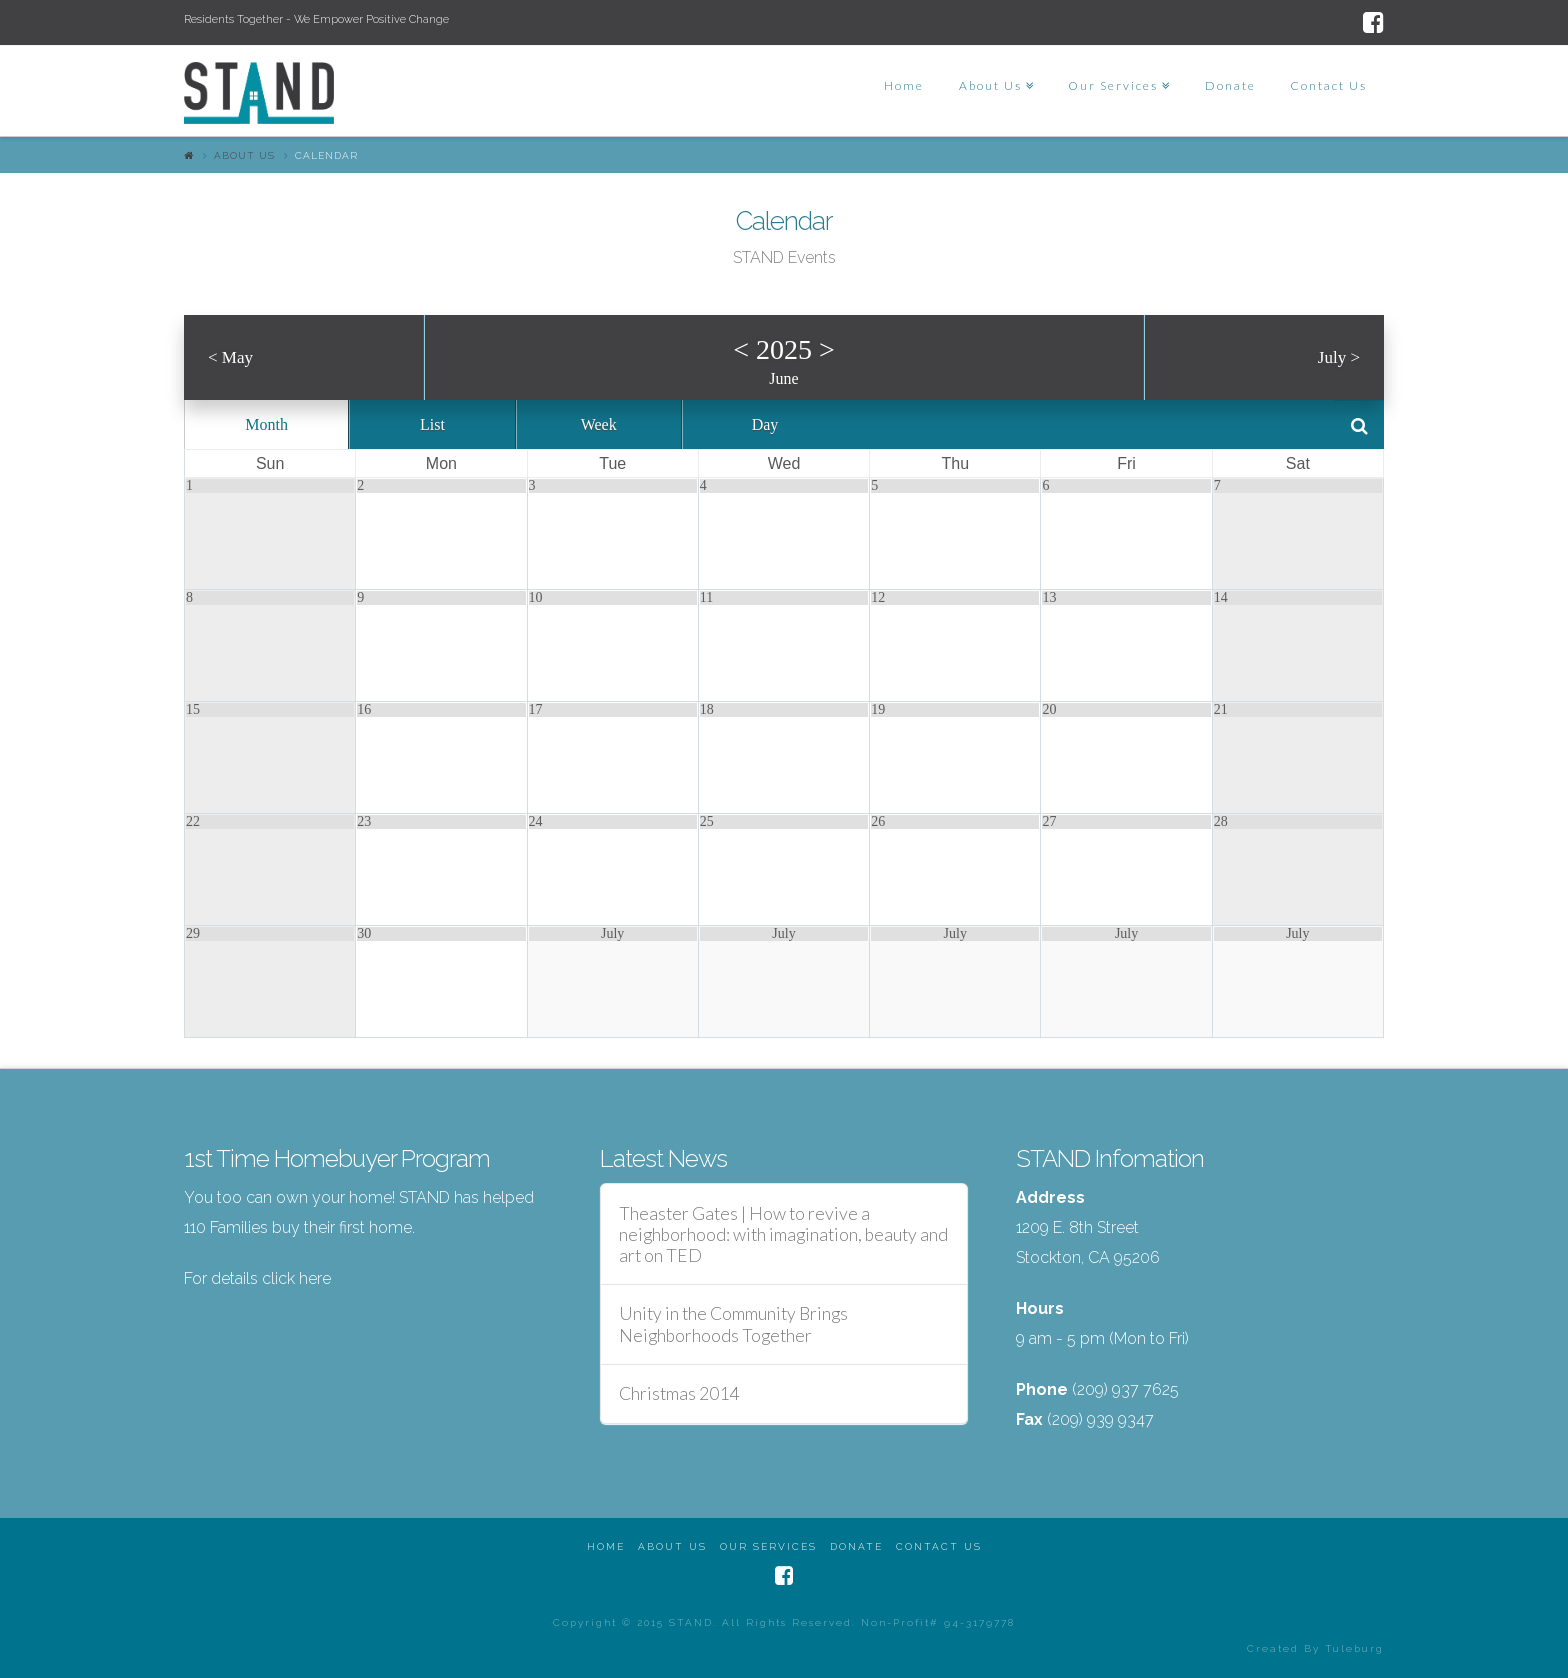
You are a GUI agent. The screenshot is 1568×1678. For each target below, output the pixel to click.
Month (266, 424)
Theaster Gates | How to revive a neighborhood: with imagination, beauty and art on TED (783, 1234)
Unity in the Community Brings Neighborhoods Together (733, 1324)
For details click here (257, 1278)
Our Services (768, 1546)
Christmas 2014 (679, 1393)
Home (606, 1546)
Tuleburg (1354, 1648)
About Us (244, 155)
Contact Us (939, 1546)
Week (599, 424)
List (432, 424)
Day (765, 424)
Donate (856, 1546)
